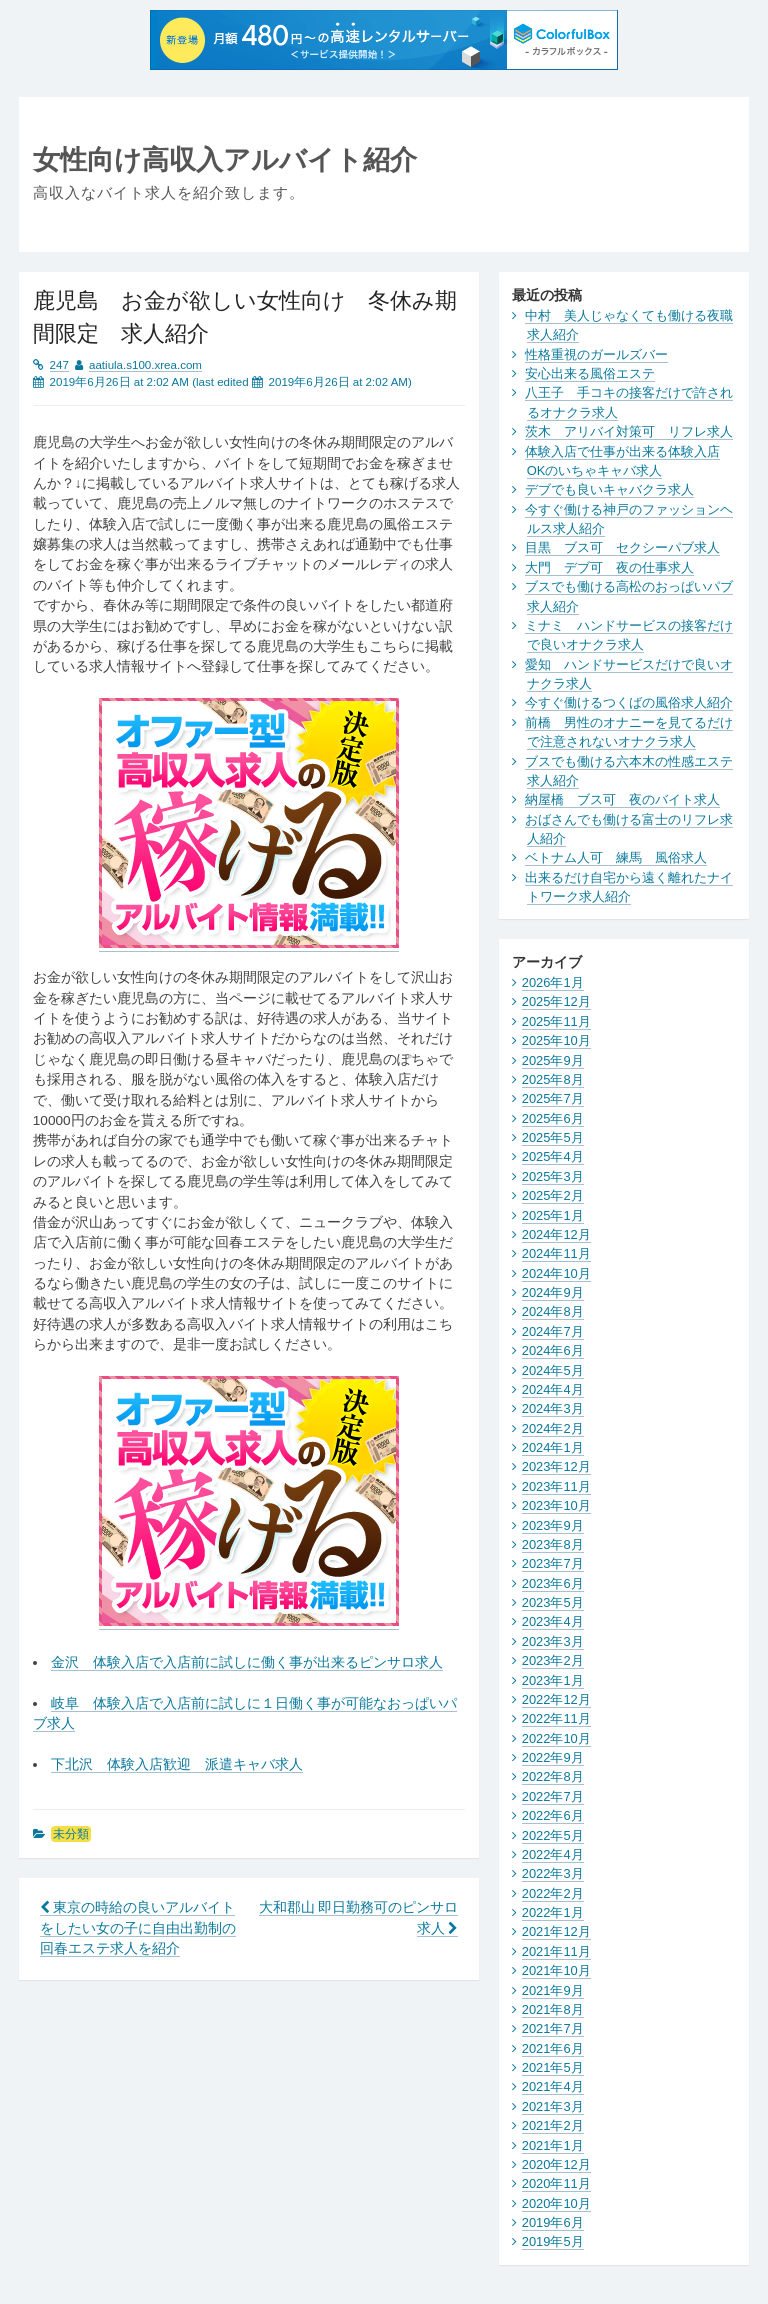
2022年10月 (556, 1738)
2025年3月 (553, 1176)
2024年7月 (553, 1331)
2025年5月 (553, 1137)
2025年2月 (553, 1195)
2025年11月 (556, 1021)
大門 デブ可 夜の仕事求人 (609, 567)
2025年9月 (553, 1060)
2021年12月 (556, 1931)
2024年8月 (553, 1311)
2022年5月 (553, 1835)
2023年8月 (553, 1544)
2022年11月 (556, 1718)
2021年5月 (553, 2067)
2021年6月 (553, 2048)
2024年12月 (556, 1234)
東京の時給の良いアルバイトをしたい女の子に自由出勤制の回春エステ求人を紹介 (138, 1928)
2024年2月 (553, 1428)
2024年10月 (556, 1273)
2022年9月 (553, 1757)
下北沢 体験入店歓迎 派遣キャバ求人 (177, 1764)
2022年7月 (553, 1796)
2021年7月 (553, 2028)
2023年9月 (553, 1525)
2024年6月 (553, 1350)
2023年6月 (553, 1583)
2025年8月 (553, 1079)
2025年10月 (556, 1040)
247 (59, 365)
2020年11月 (556, 2183)
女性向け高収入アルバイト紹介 (225, 159)
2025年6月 (553, 1118)
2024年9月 (553, 1292)
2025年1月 (553, 1215)
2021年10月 (556, 1970)
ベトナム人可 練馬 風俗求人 (616, 857)
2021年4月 (553, 2086)
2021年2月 (553, 2125)
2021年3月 (553, 2106)
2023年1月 (553, 1680)
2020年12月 (556, 2164)
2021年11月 (556, 1951)
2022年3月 (553, 1873)
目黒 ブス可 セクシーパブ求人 (622, 547)
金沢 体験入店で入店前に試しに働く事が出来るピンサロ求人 (247, 1662)
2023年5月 (553, 1602)
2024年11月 (556, 1253)
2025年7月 (553, 1098)
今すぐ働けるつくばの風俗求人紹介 (629, 702)
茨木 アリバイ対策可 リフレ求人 (629, 431)
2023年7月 (553, 1563)
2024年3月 (553, 1408)
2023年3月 (553, 1641)
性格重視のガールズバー (596, 354)
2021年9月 (553, 1990)
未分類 (71, 1834)
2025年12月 (556, 1001)
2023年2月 (553, 1660)
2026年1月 (553, 982)
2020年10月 (556, 2203)
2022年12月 (556, 1699)
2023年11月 (556, 1486)
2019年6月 (553, 2222)
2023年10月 (556, 1505)
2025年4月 (553, 1156)
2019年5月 (553, 2241)
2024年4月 (553, 1389)
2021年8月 (553, 2009)
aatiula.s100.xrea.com (145, 365)
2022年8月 (553, 1776)
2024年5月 (553, 1370)
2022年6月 (553, 1815)
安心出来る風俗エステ (590, 373)
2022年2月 (553, 1893)
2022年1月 (553, 1912)
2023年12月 (556, 1466)
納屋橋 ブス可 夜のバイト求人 (622, 799)
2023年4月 (553, 1621)
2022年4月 (553, 1854)
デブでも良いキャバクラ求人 (609, 489)
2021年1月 (553, 2145)
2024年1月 (553, 1447)
